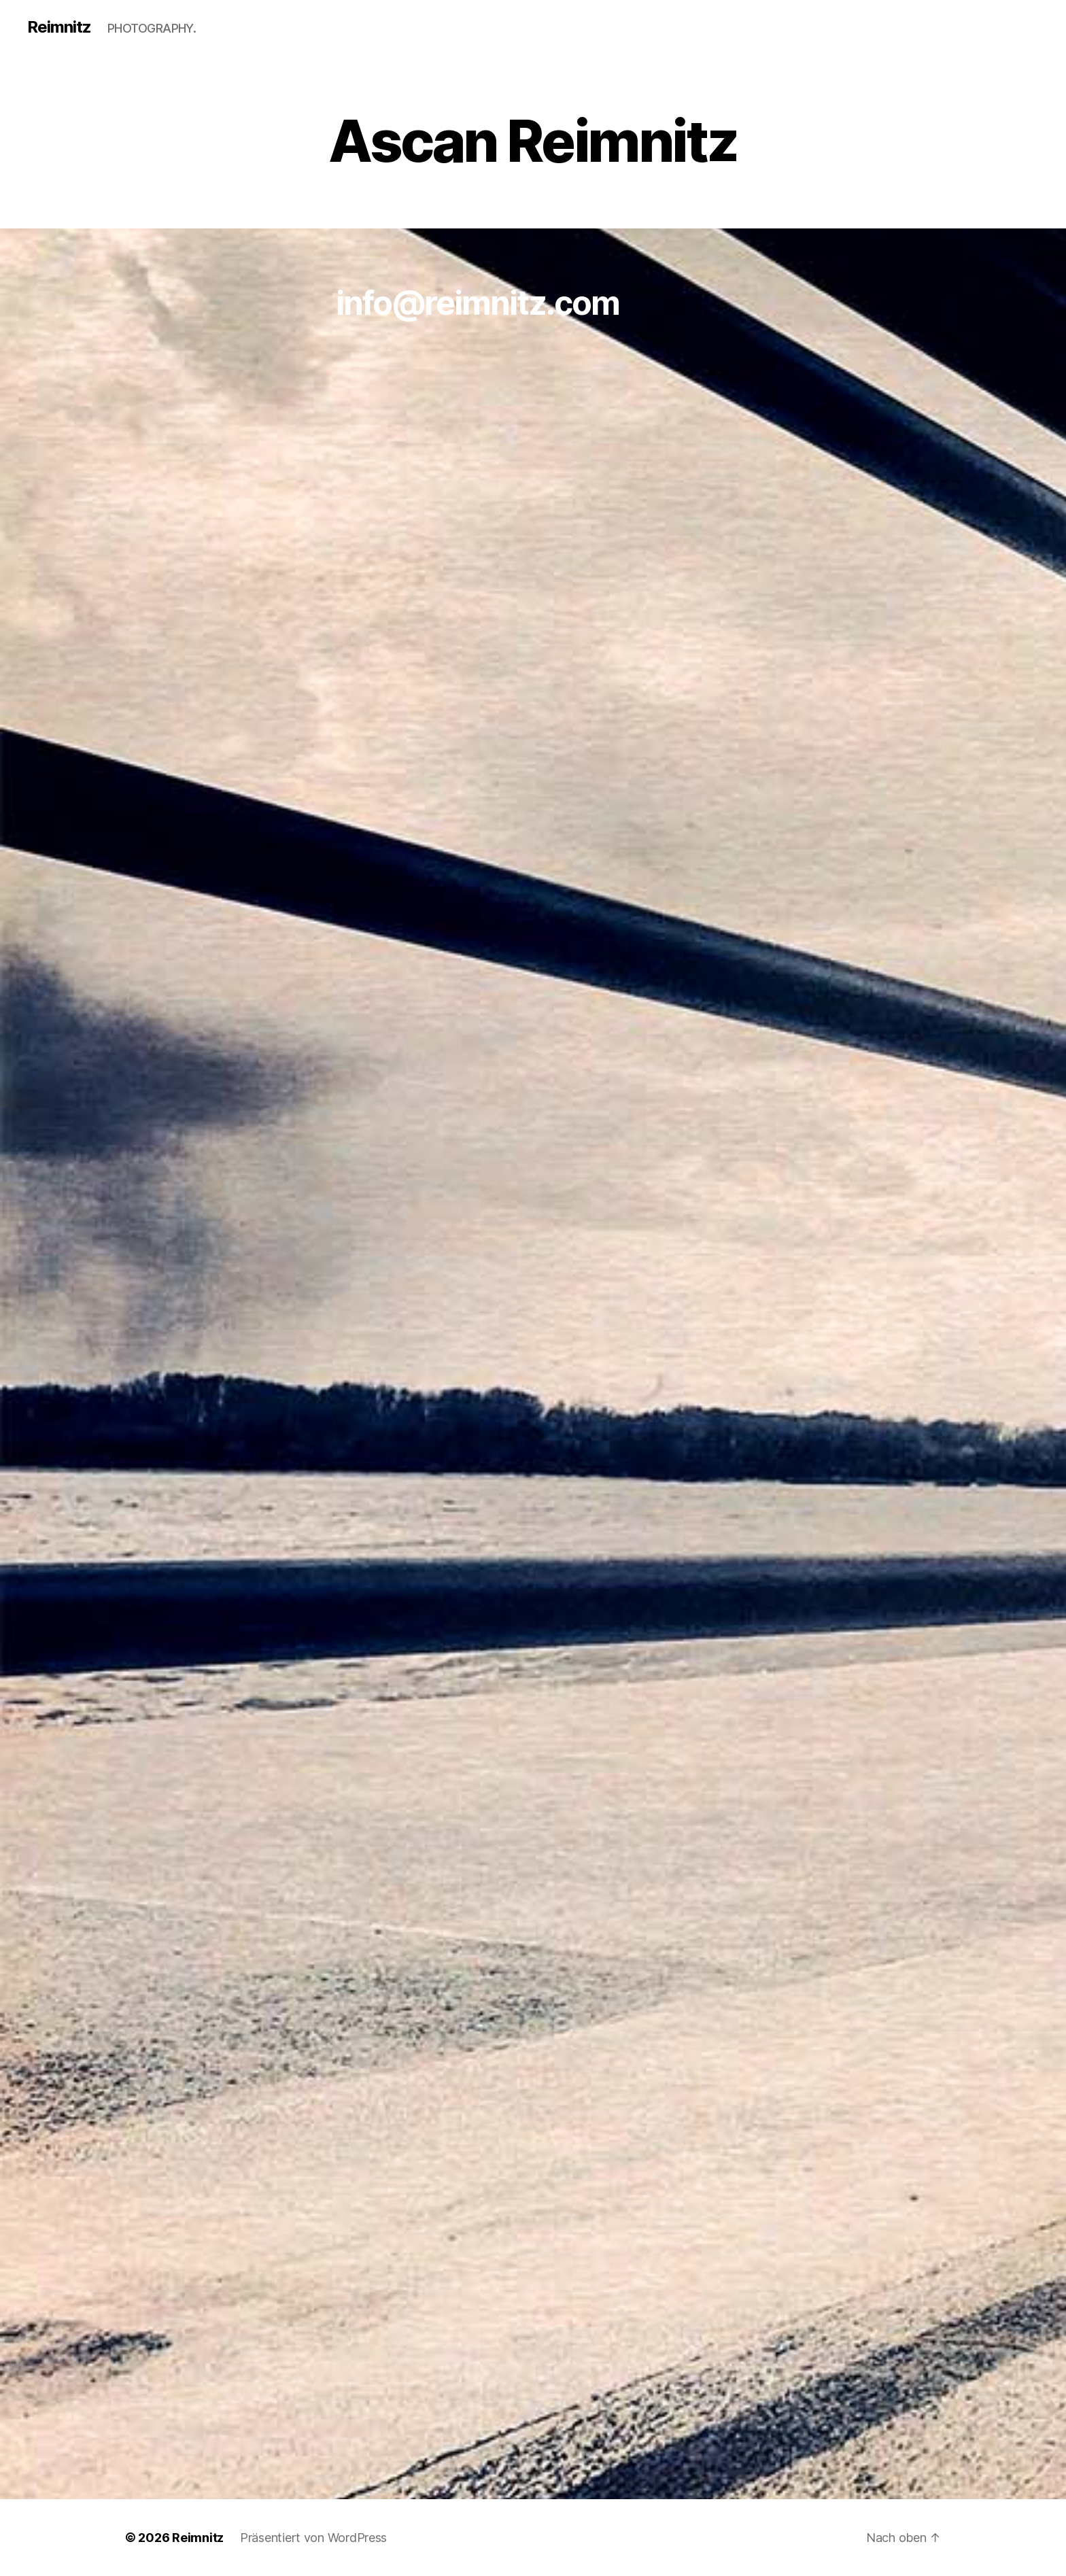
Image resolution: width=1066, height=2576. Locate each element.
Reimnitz (59, 27)
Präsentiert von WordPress (313, 2537)
